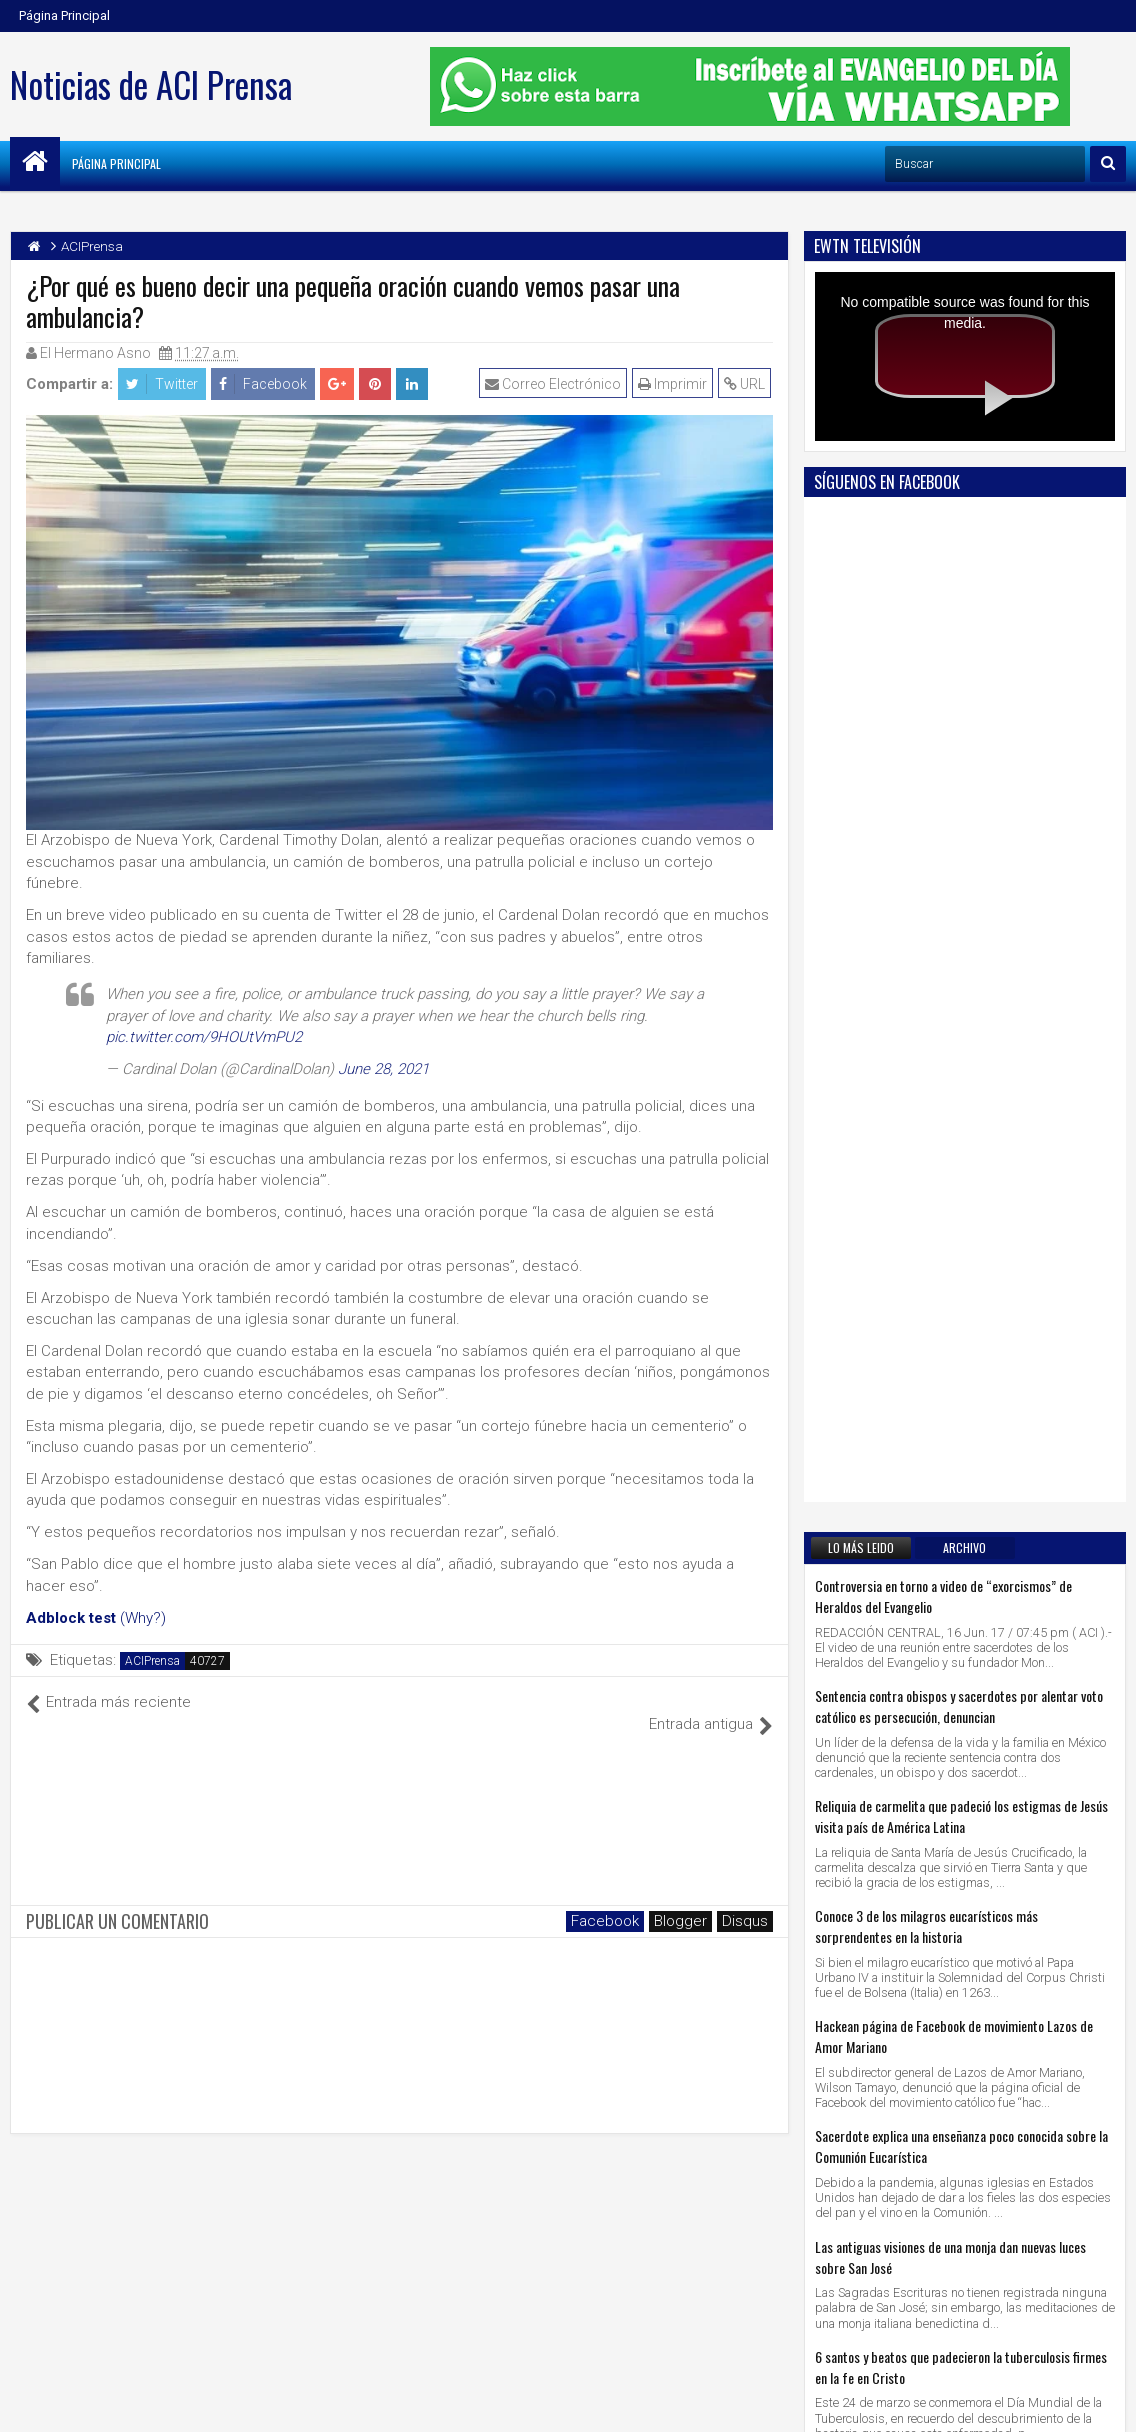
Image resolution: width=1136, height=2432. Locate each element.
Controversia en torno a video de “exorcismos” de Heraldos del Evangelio (943, 791)
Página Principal (64, 15)
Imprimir (674, 384)
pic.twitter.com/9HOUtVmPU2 (204, 1037)
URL (746, 384)
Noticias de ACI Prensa (151, 84)
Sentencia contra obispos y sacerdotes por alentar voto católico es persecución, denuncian (959, 901)
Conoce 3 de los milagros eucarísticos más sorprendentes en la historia (926, 1121)
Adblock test (71, 1618)
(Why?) (143, 1618)
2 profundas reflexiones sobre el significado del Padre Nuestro (956, 1672)
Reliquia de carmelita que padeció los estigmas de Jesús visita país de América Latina (961, 1011)
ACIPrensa (152, 1661)
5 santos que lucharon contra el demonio (920, 1771)
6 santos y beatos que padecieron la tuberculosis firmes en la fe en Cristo (961, 1562)
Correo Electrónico (555, 384)
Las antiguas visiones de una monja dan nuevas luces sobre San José (950, 1452)
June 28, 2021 (383, 1069)
